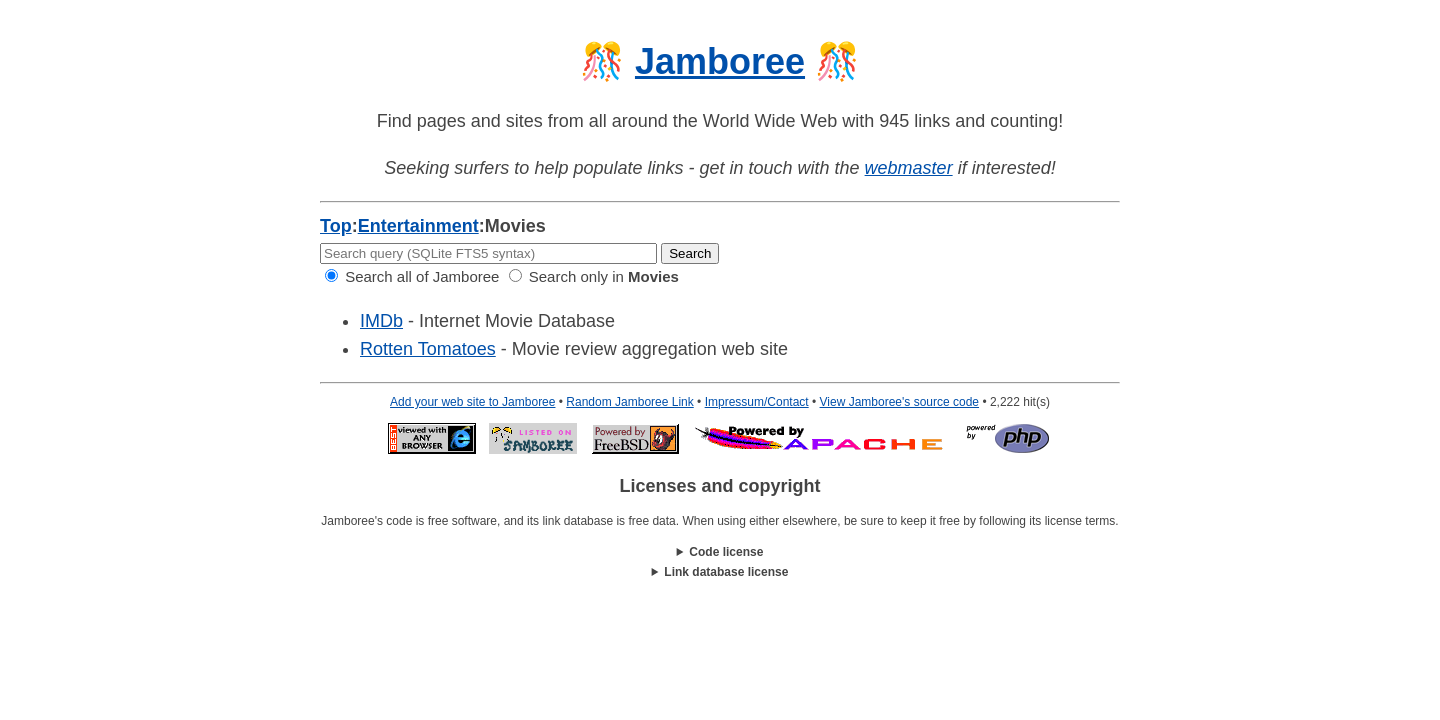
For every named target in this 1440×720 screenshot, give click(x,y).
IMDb (381, 321)
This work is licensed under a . (720, 572)
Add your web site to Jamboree (472, 402)
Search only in (594, 276)
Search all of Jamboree (412, 276)
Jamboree (720, 61)
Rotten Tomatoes (428, 349)
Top (336, 226)
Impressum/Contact (757, 402)
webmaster (909, 168)
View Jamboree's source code (900, 402)
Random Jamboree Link (629, 402)
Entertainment (418, 226)
